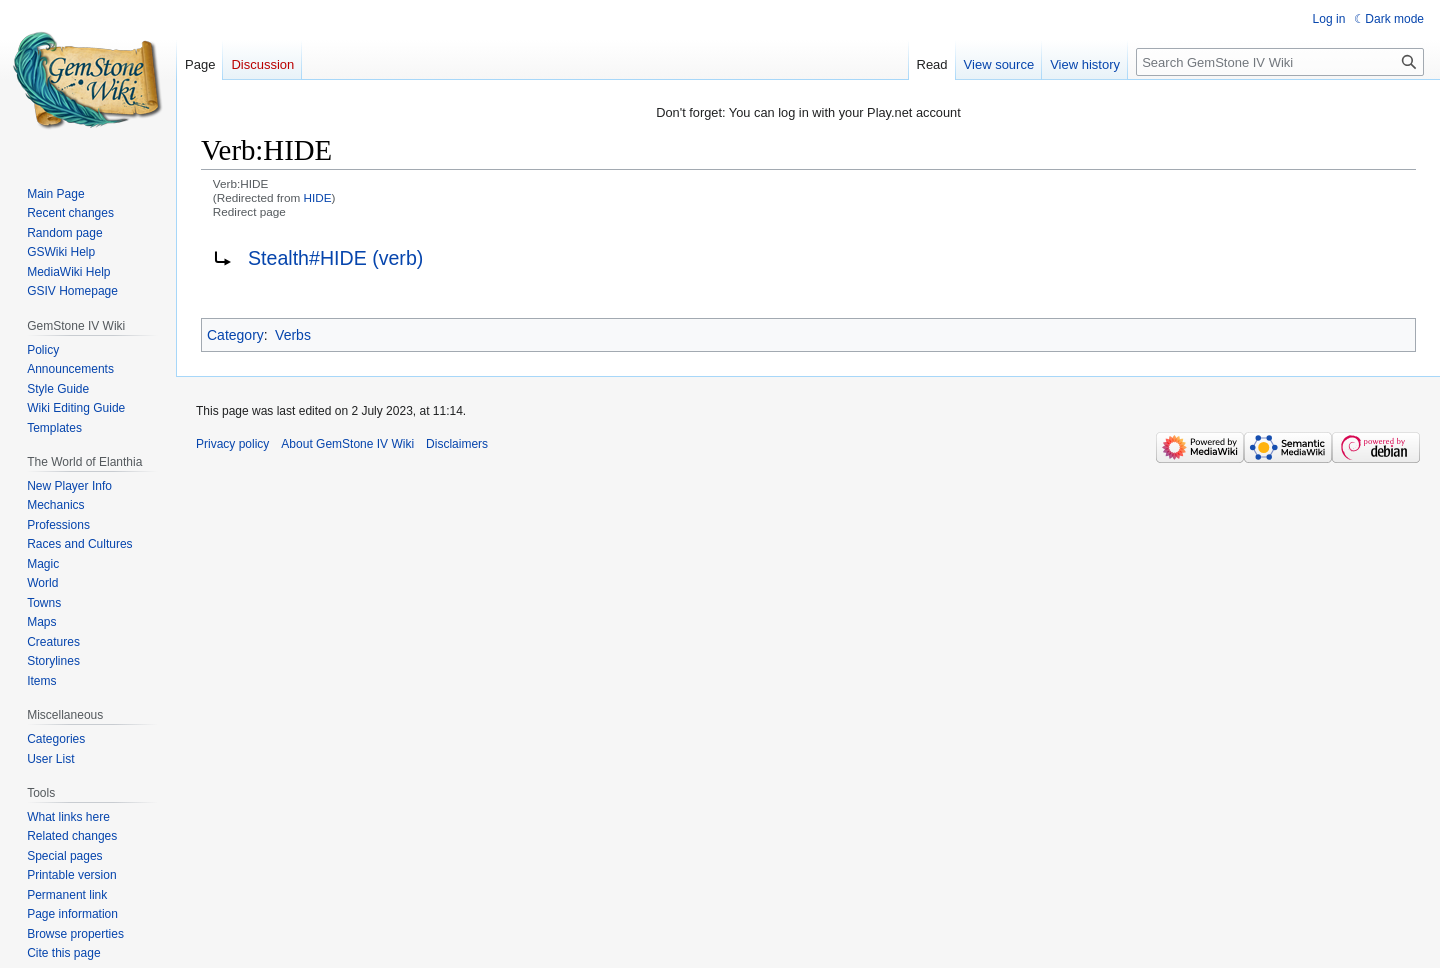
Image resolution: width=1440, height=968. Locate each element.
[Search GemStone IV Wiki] (1280, 62)
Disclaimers (457, 444)
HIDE (318, 197)
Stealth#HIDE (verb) (335, 258)
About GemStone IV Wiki (347, 444)
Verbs (293, 335)
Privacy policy (232, 444)
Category (235, 335)
